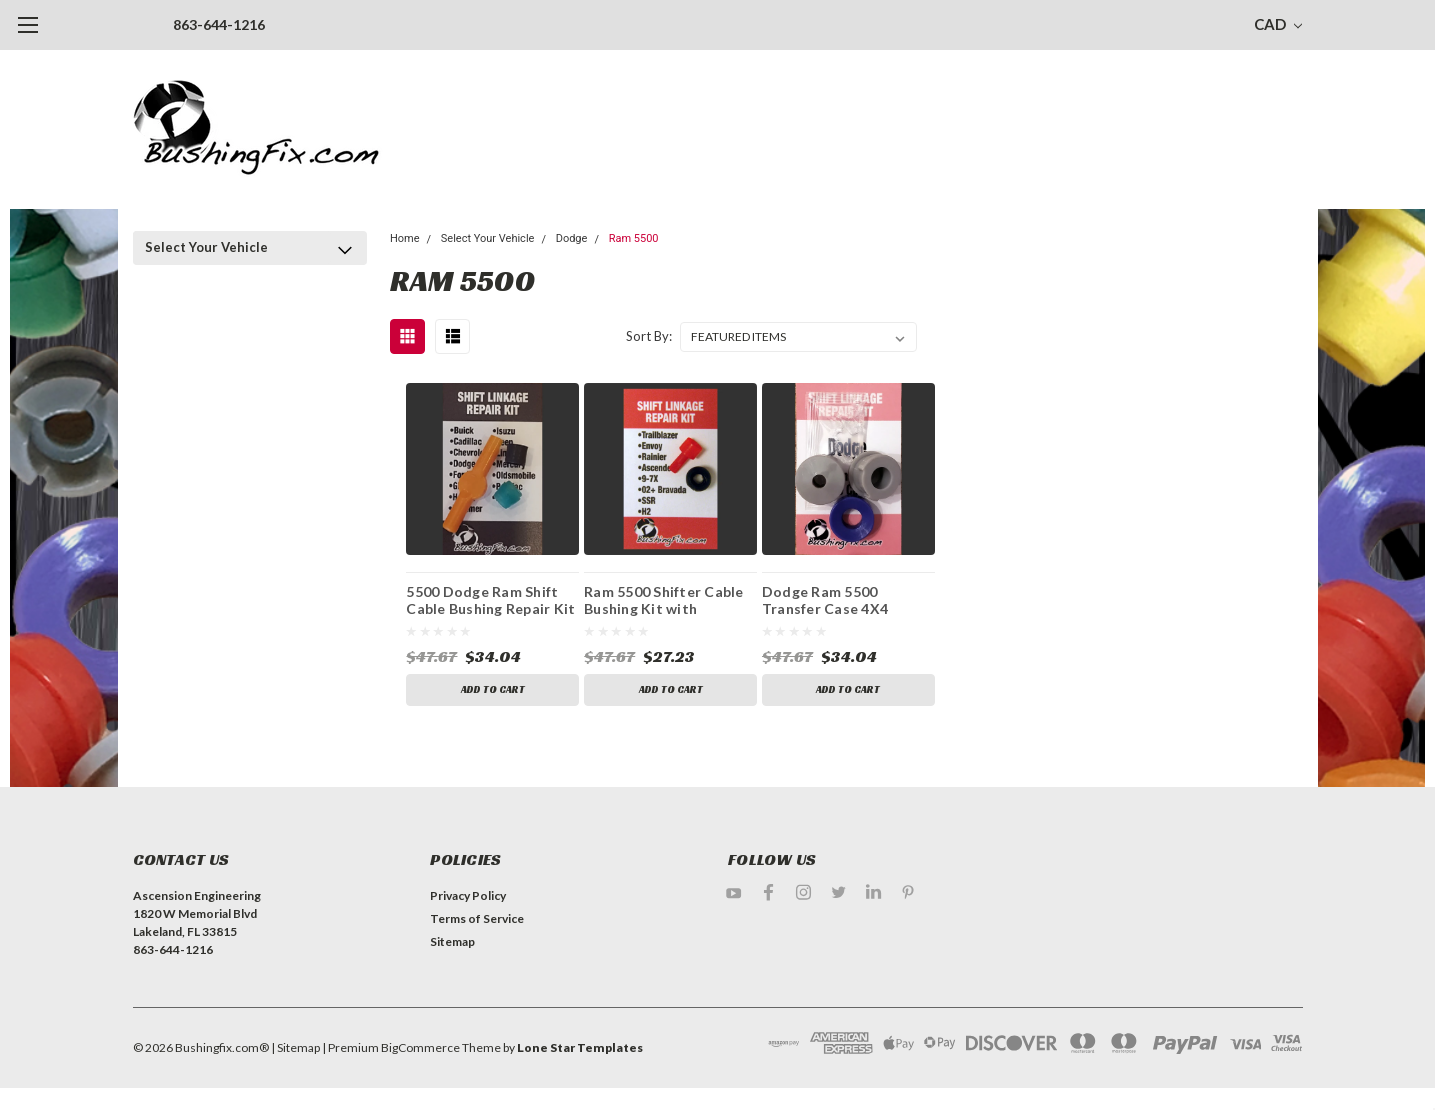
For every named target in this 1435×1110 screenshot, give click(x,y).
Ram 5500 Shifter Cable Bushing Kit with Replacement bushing (664, 603)
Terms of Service (477, 918)
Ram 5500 (634, 238)
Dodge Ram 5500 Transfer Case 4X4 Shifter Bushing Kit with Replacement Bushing (844, 603)
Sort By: (649, 336)
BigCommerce (420, 1047)
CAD (1278, 24)
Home (405, 238)
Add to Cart (493, 689)
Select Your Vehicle (206, 247)
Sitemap (452, 941)
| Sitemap (295, 1047)
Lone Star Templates (580, 1047)
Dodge (572, 238)
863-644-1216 (219, 24)
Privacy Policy (468, 895)
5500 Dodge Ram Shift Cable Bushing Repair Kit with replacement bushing (490, 603)
